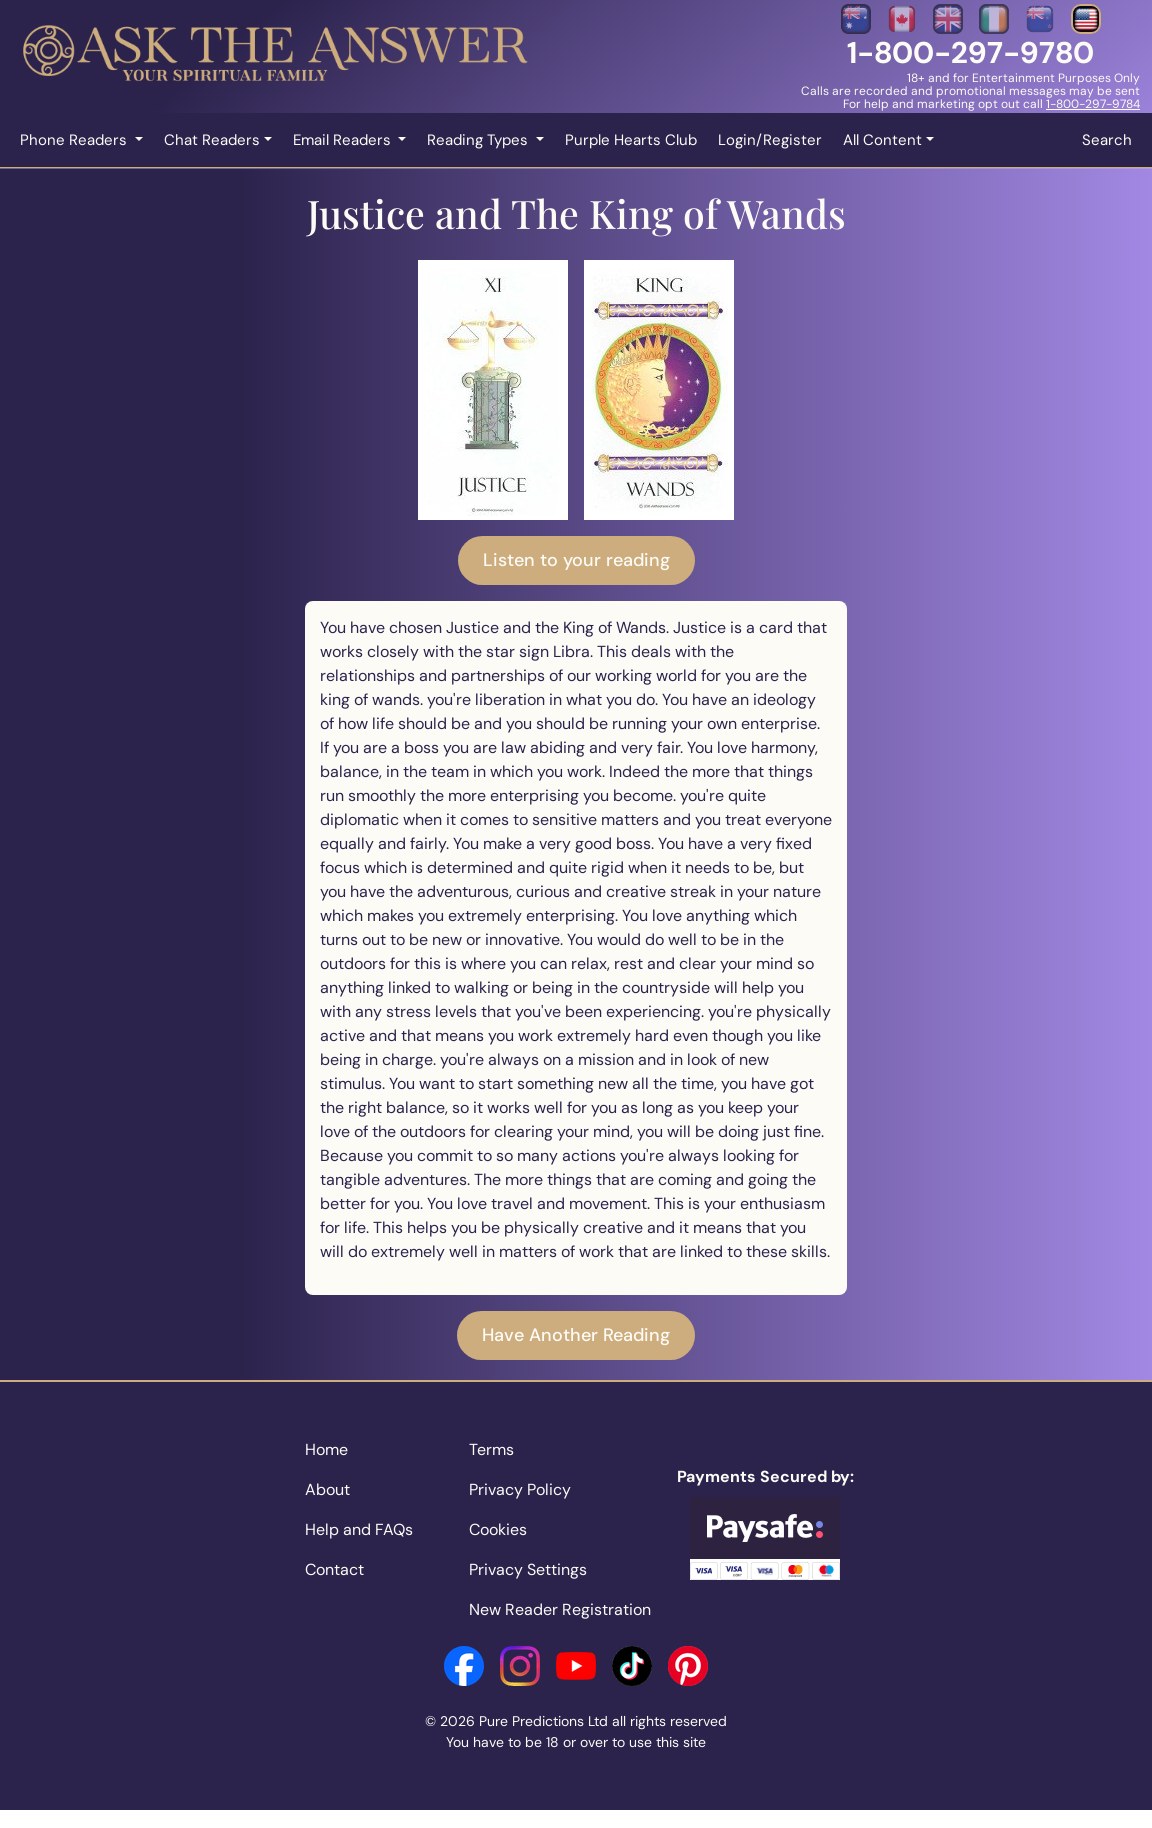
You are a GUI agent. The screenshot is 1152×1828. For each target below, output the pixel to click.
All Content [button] (882, 140)
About (327, 1489)
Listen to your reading (576, 560)
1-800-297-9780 (970, 52)
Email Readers (344, 140)
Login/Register (770, 140)
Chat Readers (212, 140)
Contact (334, 1569)
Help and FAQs (359, 1529)
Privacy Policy (520, 1489)
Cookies (498, 1529)
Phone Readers (75, 140)
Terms (491, 1449)
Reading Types (479, 140)
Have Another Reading (576, 1335)
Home (326, 1449)
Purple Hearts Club (631, 140)
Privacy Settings (528, 1569)
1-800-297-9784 (1093, 104)
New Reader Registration (560, 1609)
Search (1107, 140)
